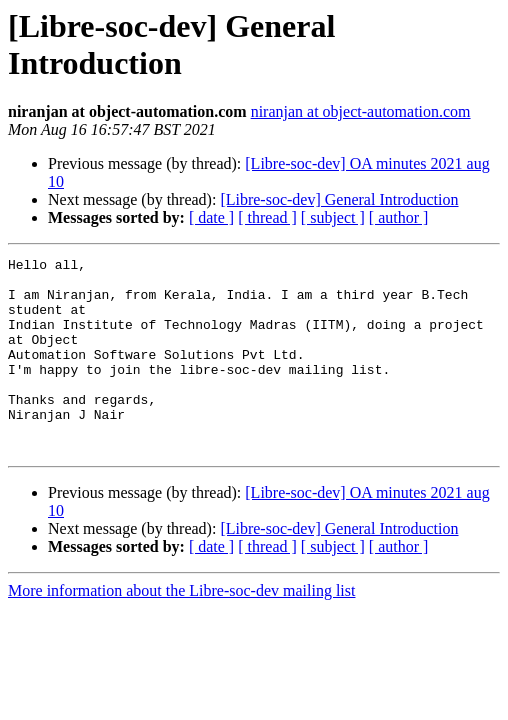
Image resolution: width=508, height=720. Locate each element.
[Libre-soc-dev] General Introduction (339, 199)
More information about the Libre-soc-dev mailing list (181, 629)
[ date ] (211, 217)
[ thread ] (267, 217)
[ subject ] (333, 217)
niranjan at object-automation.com (361, 111)
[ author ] (399, 217)
